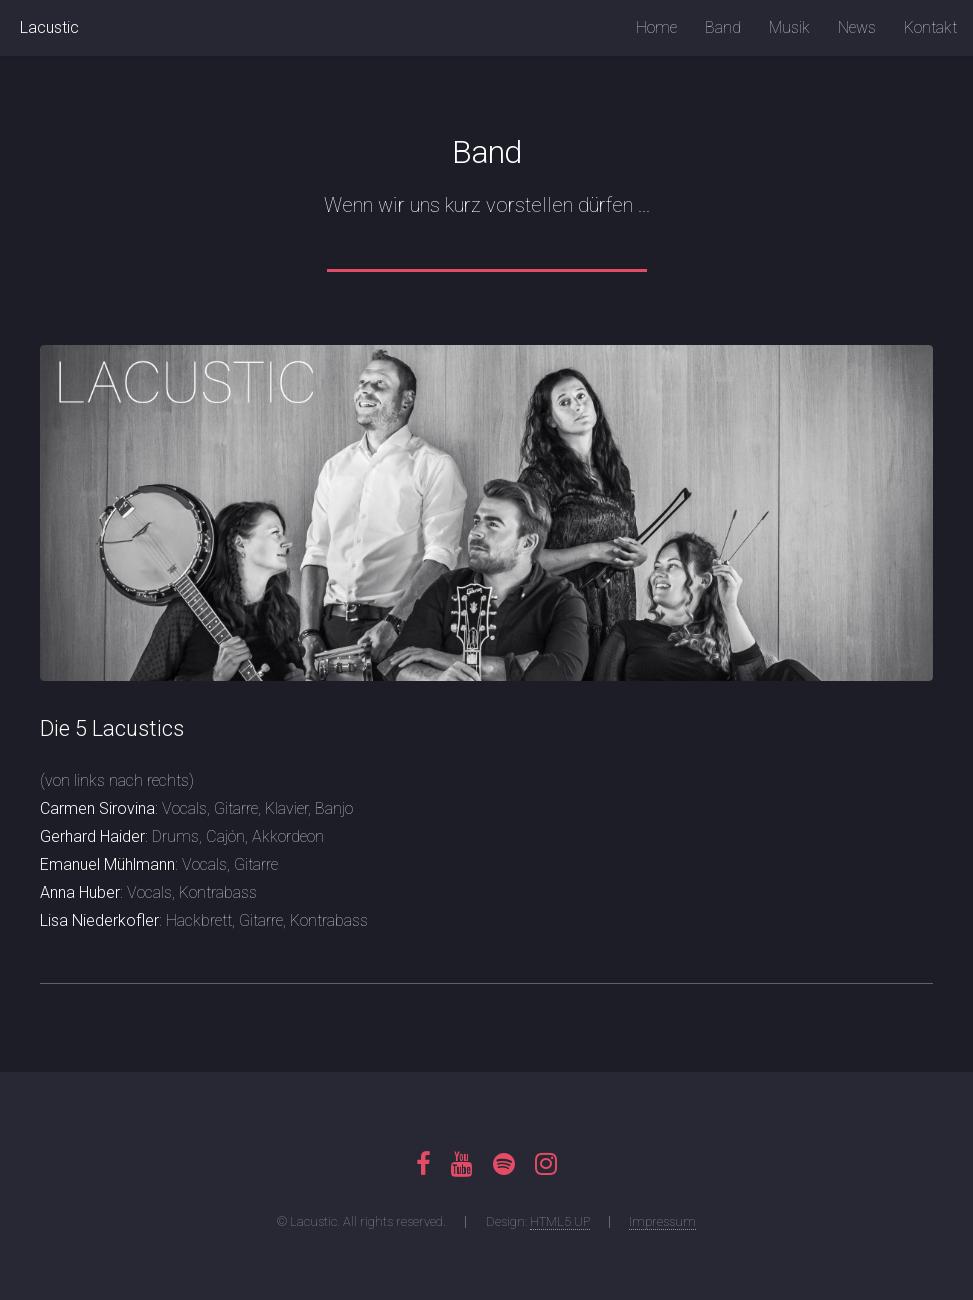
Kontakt (930, 27)
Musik (789, 27)
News (857, 27)
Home (656, 27)
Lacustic (49, 27)
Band (723, 27)
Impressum (662, 1221)
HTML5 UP (560, 1221)
